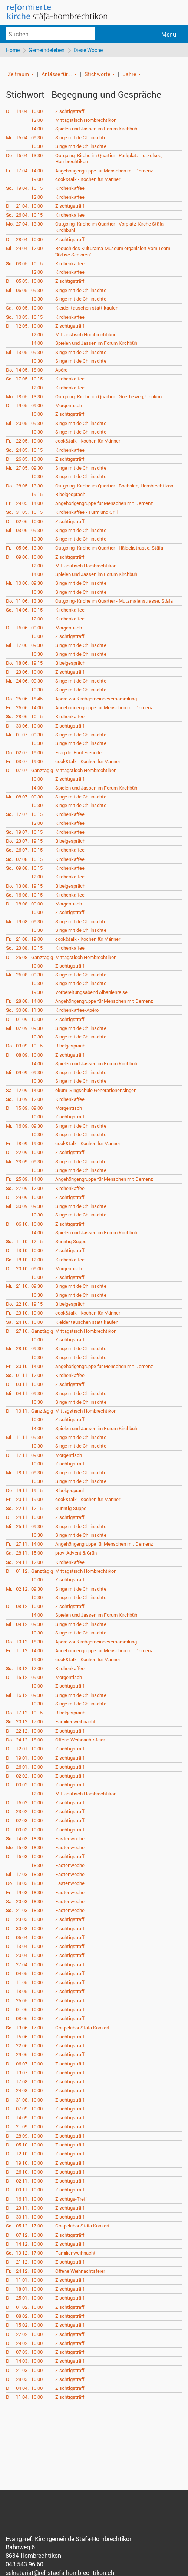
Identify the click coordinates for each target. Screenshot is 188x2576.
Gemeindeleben (47, 50)
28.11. (22, 1553)
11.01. (22, 2280)
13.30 (37, 155)
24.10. (22, 1322)
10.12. (22, 1642)
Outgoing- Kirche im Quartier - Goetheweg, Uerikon (108, 397)
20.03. (22, 1902)
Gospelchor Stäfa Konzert (82, 2028)
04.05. (22, 1974)
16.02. (22, 1803)
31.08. (22, 2100)
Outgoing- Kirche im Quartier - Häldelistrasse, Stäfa (109, 548)
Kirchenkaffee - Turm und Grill (86, 512)
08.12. (22, 1607)
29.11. (22, 1562)
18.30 (37, 1642)
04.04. (22, 2388)
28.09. (22, 2136)
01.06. (22, 2010)
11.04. (22, 2397)
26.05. (22, 459)
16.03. (22, 1857)
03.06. (22, 531)
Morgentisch (68, 406)
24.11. (22, 1517)
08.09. (22, 1055)
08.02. (22, 2316)
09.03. (22, 1830)
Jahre (129, 74)
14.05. (22, 370)
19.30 (37, 992)
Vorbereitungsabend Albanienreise (91, 992)
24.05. (22, 450)
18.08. (22, 904)
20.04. (22, 1956)
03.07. (22, 762)
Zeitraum (18, 74)
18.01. (22, 2289)
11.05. (22, 1983)
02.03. (22, 1821)
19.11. (22, 1490)
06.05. (22, 291)
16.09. (22, 1126)
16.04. (22, 155)
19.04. (22, 188)
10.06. (22, 583)
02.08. (22, 859)
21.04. (22, 206)
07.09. (22, 2109)
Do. (9, 155)
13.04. (22, 1947)
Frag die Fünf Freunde (78, 752)
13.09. (22, 1099)
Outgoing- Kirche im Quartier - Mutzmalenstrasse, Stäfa (114, 601)
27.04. (22, 224)
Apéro (61, 370)
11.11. (22, 1438)
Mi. (9, 138)
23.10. (22, 1313)
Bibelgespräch (70, 495)
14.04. (22, 111)
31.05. (22, 512)
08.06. (22, 2019)
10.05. (22, 317)
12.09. (22, 1090)
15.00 (37, 1553)
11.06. (22, 601)
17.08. (22, 2082)
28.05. (22, 486)
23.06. (22, 672)
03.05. (22, 264)
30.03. (22, 1928)
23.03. (22, 1919)
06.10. (22, 1224)
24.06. (22, 681)
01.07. (22, 735)
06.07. (22, 2064)
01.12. (22, 1571)
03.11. (22, 1384)
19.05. (22, 406)
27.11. (22, 1544)
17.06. (22, 645)
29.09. (22, 1198)
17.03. (22, 1875)
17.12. (22, 1713)
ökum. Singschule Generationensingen (95, 1090)
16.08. (22, 895)
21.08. (22, 939)
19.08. (22, 921)
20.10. (22, 1269)
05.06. (22, 548)
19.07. (22, 832)
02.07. (22, 752)
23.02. (22, 1812)
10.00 (37, 111)
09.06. (22, 557)
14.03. (22, 1839)
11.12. (22, 1651)
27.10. (22, 1331)
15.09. (22, 1108)
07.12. (22, 2235)
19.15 (37, 495)
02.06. (22, 521)
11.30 (37, 1010)
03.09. (22, 1046)
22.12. (22, 1731)
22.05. (22, 441)
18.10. (22, 1260)
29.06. (22, 2055)
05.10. (22, 2145)
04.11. (22, 1393)
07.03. (22, 2352)
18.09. (22, 1144)
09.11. (22, 2190)
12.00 (37, 120)
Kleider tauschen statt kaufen (86, 308)
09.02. (22, 1785)
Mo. (10, 224)
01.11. (22, 1376)
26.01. (22, 1767)
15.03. (22, 1848)
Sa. (9, 308)
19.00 (37, 179)
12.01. (22, 1749)
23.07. (22, 841)
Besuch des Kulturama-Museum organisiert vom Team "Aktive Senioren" (112, 252)
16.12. (22, 1695)
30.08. (22, 1010)
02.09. (22, 1028)
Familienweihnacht (75, 1722)
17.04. (22, 171)
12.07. (22, 814)
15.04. (22, 138)
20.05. (22, 423)
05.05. (22, 281)
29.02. (22, 2343)
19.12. (22, 2253)
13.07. (22, 2073)
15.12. (22, 1678)
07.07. (22, 771)
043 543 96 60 (24, 2565)
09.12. (22, 1624)
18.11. (22, 1473)
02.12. (22, 1589)
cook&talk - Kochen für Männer (87, 179)
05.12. (22, 2226)
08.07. (22, 797)
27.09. (22, 1188)
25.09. (22, 1179)
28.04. (22, 239)
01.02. (22, 2307)
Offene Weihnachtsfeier (80, 1740)
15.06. (22, 2037)
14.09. (22, 2118)
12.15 (37, 1242)
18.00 (37, 370)
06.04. (22, 1938)
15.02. (22, 2325)
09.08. (22, 868)
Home (13, 50)
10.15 (37, 188)
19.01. (22, 1758)
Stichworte (97, 74)
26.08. (22, 975)
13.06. (22, 2028)
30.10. (22, 1367)
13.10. (22, 1251)
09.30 (37, 138)
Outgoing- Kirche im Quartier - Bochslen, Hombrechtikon (114, 486)
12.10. (22, 2154)
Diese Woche (89, 50)
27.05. (22, 468)
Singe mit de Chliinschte (80, 138)
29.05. (22, 503)
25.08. (22, 957)
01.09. (22, 1019)
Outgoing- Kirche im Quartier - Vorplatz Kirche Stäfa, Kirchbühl (110, 227)
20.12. (22, 1722)
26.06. (22, 708)
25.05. (22, 2001)
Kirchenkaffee (70, 188)
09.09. (22, 1073)
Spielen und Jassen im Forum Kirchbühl (96, 129)
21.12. (22, 2262)
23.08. (22, 948)
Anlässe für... (57, 74)
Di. (8, 111)
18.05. (22, 397)
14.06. (22, 610)
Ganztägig (42, 771)
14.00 (37, 129)
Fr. (8, 171)
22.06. (22, 2046)
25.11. (22, 1526)
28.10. (22, 1349)
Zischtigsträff (69, 111)
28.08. (22, 1001)
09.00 (37, 406)
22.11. (22, 1509)
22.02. (22, 2334)
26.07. (22, 850)
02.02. (22, 1776)
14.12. (22, 2244)
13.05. (22, 352)
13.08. (22, 886)
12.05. (22, 326)
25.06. (22, 699)
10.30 (37, 146)
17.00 (37, 1722)
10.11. (22, 1411)
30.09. (22, 1206)
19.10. (22, 2163)
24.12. (22, 1740)
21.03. (22, 1911)
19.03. (22, 1892)
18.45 (37, 699)
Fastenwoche (70, 1839)
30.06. (22, 726)
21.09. (22, 2127)
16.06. (22, 628)
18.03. (22, 1883)
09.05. (22, 308)
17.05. (22, 379)
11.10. (22, 1242)
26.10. (22, 2172)
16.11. (22, 2199)
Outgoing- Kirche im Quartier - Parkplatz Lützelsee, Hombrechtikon (108, 158)
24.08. (22, 2091)
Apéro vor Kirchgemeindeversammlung (96, 699)
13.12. (22, 1669)
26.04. (22, 215)
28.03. (22, 2379)
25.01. (22, 2298)
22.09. (22, 1153)
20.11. (22, 1500)
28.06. (22, 717)
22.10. (22, 1304)
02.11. (22, 2181)
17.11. (22, 1455)
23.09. (22, 1162)
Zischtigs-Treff (71, 2199)
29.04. (22, 249)
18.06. (22, 663)
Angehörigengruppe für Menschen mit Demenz (104, 171)
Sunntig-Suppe (70, 1242)
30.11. (22, 2217)
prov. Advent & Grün (76, 1553)
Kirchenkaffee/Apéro (77, 1010)
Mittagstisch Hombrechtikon (85, 120)
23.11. (22, 2208)
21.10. (22, 1286)
